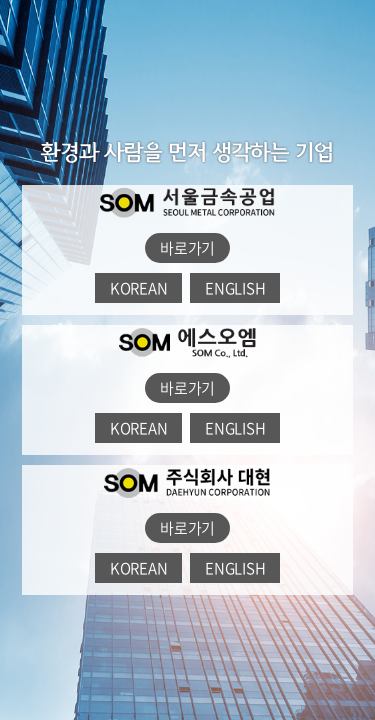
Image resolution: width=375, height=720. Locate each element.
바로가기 (187, 248)
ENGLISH (235, 288)
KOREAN (139, 288)
